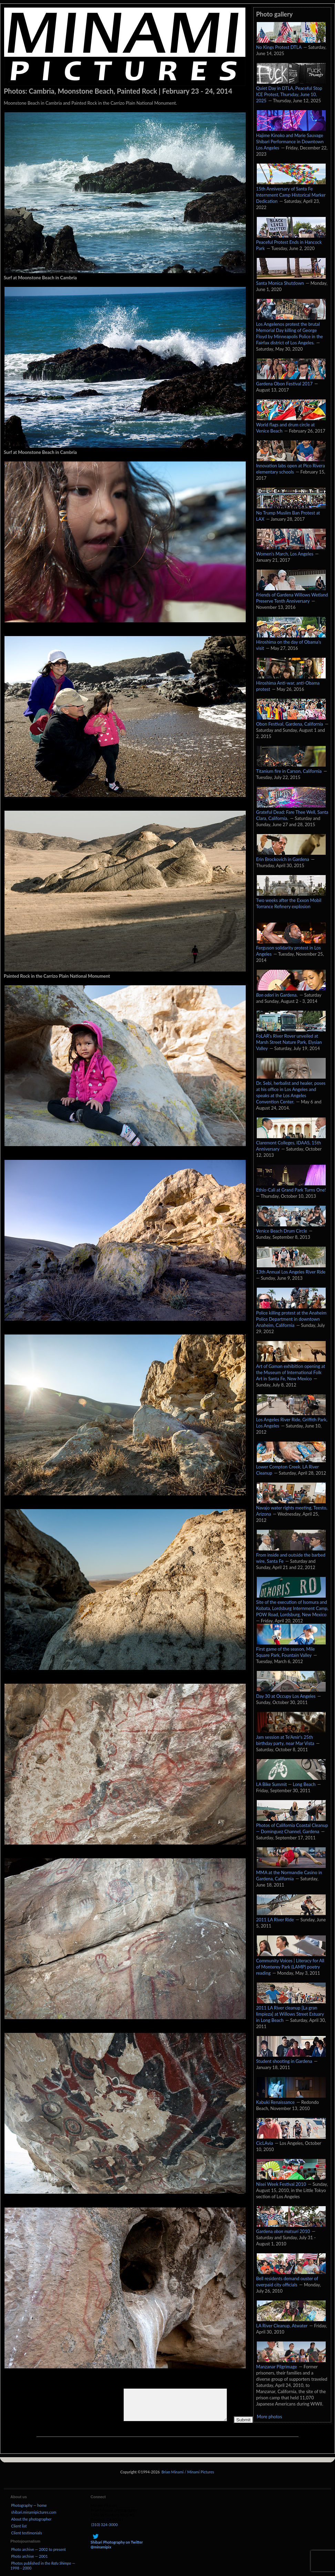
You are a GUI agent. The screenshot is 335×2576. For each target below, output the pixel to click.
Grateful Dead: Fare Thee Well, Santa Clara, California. (292, 811)
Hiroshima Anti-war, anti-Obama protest (291, 682)
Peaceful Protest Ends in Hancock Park (291, 241)
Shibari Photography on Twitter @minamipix (117, 2541)
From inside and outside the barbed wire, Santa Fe (291, 1554)
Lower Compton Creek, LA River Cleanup (291, 1466)
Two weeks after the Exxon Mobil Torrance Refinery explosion (291, 900)
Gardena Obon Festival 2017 (291, 380)
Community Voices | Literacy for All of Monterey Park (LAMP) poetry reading (291, 1963)
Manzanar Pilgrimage (291, 2363)
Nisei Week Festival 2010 (291, 2180)
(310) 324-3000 (104, 2524)
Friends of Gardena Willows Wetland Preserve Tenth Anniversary (292, 594)
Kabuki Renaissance (291, 2098)
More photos (269, 2416)
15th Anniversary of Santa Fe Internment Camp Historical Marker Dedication (291, 191)
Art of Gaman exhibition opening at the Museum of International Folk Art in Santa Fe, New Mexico (291, 1369)
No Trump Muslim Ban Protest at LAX (291, 512)
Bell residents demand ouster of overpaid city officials (291, 2278)
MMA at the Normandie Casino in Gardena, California (291, 1872)
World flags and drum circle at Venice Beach (291, 424)
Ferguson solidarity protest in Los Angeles (291, 947)
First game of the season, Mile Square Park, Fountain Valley (291, 1648)
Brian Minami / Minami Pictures (187, 2472)
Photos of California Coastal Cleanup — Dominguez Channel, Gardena (292, 1825)
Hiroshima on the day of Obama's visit (291, 641)
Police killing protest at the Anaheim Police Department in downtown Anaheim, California (291, 1315)
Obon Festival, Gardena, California (291, 720)
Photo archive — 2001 (29, 2556)
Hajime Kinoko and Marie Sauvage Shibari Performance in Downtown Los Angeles (291, 138)
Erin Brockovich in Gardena (291, 856)
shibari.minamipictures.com (33, 2512)
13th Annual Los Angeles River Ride (291, 1268)
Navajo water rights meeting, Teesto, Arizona (291, 1507)
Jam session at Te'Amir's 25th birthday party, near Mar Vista (291, 1736)
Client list (19, 2526)
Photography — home (29, 2505)
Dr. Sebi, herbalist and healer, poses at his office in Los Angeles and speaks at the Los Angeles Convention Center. (291, 1088)
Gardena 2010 (291, 2228)
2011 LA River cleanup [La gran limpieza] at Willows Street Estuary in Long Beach (291, 2010)
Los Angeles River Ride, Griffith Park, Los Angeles (291, 1419)
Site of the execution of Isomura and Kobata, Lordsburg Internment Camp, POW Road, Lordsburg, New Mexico (292, 1604)
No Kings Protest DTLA (291, 44)
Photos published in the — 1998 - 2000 (42, 2565)
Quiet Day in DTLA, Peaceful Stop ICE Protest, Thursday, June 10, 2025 (291, 91)
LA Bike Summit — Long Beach (291, 1781)
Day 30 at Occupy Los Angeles (291, 1692)
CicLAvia (291, 2139)
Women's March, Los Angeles (291, 550)
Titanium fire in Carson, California (291, 767)
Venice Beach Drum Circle (291, 1227)
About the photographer (31, 2519)
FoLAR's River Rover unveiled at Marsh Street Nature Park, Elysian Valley (291, 1038)
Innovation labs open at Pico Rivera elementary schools (291, 465)
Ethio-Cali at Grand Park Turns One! (291, 1186)
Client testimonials (26, 2533)
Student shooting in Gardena (291, 2058)
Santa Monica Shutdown (291, 279)
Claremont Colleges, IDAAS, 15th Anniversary (291, 1142)
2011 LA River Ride (291, 1916)
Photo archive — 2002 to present (38, 2549)
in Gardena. (291, 991)
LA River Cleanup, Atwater (291, 2322)
